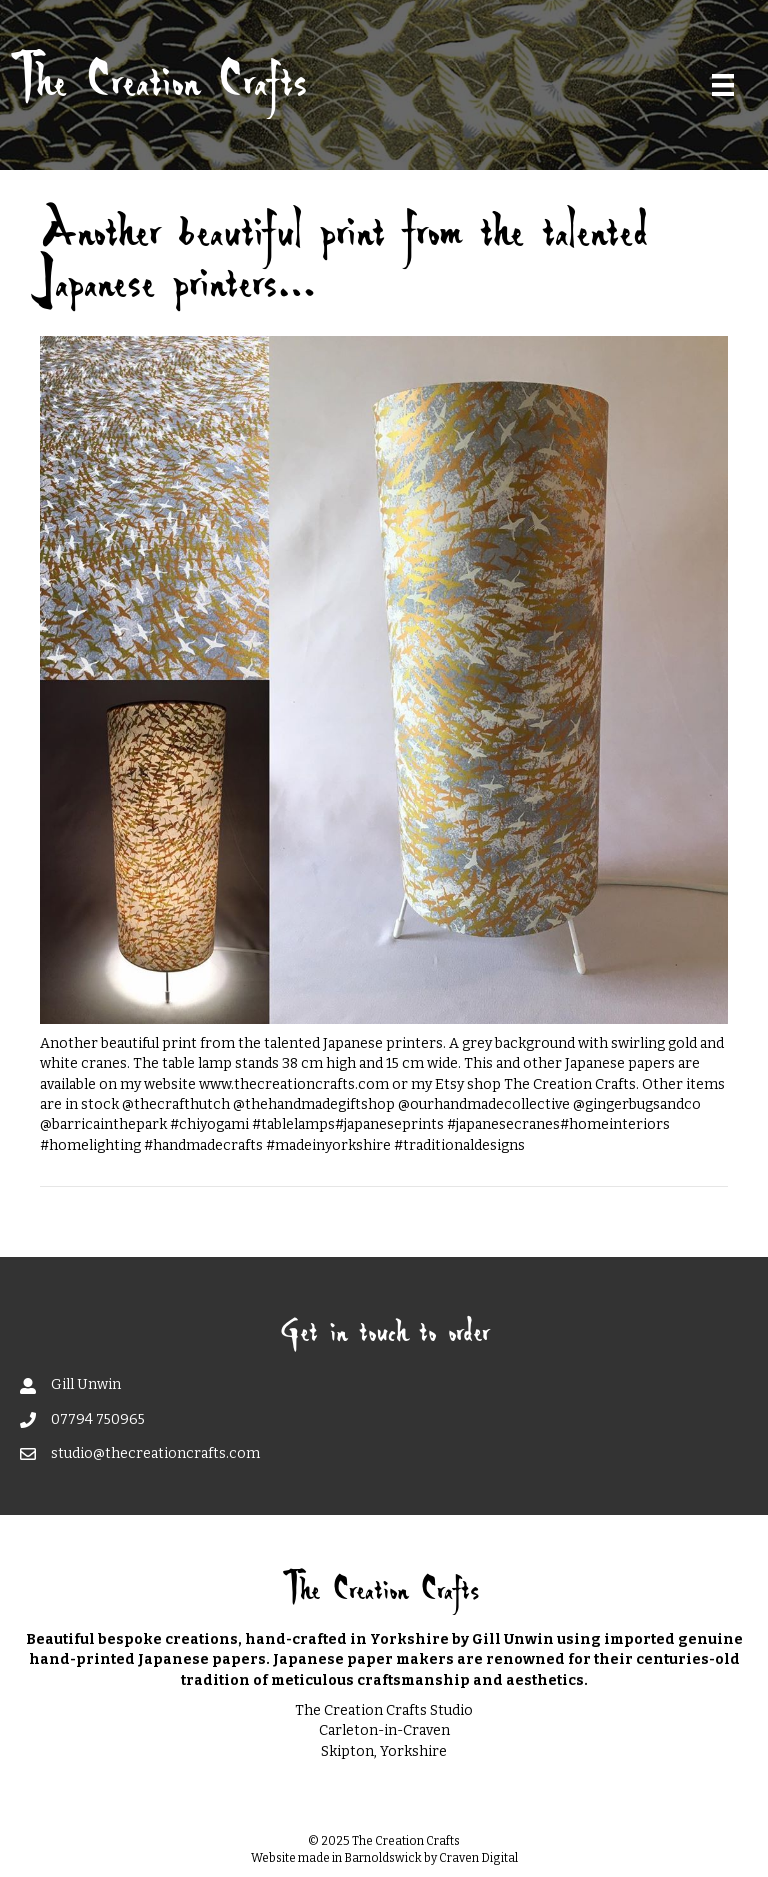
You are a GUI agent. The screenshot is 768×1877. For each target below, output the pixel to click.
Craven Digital (478, 1858)
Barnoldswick (383, 1858)
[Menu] (723, 85)
